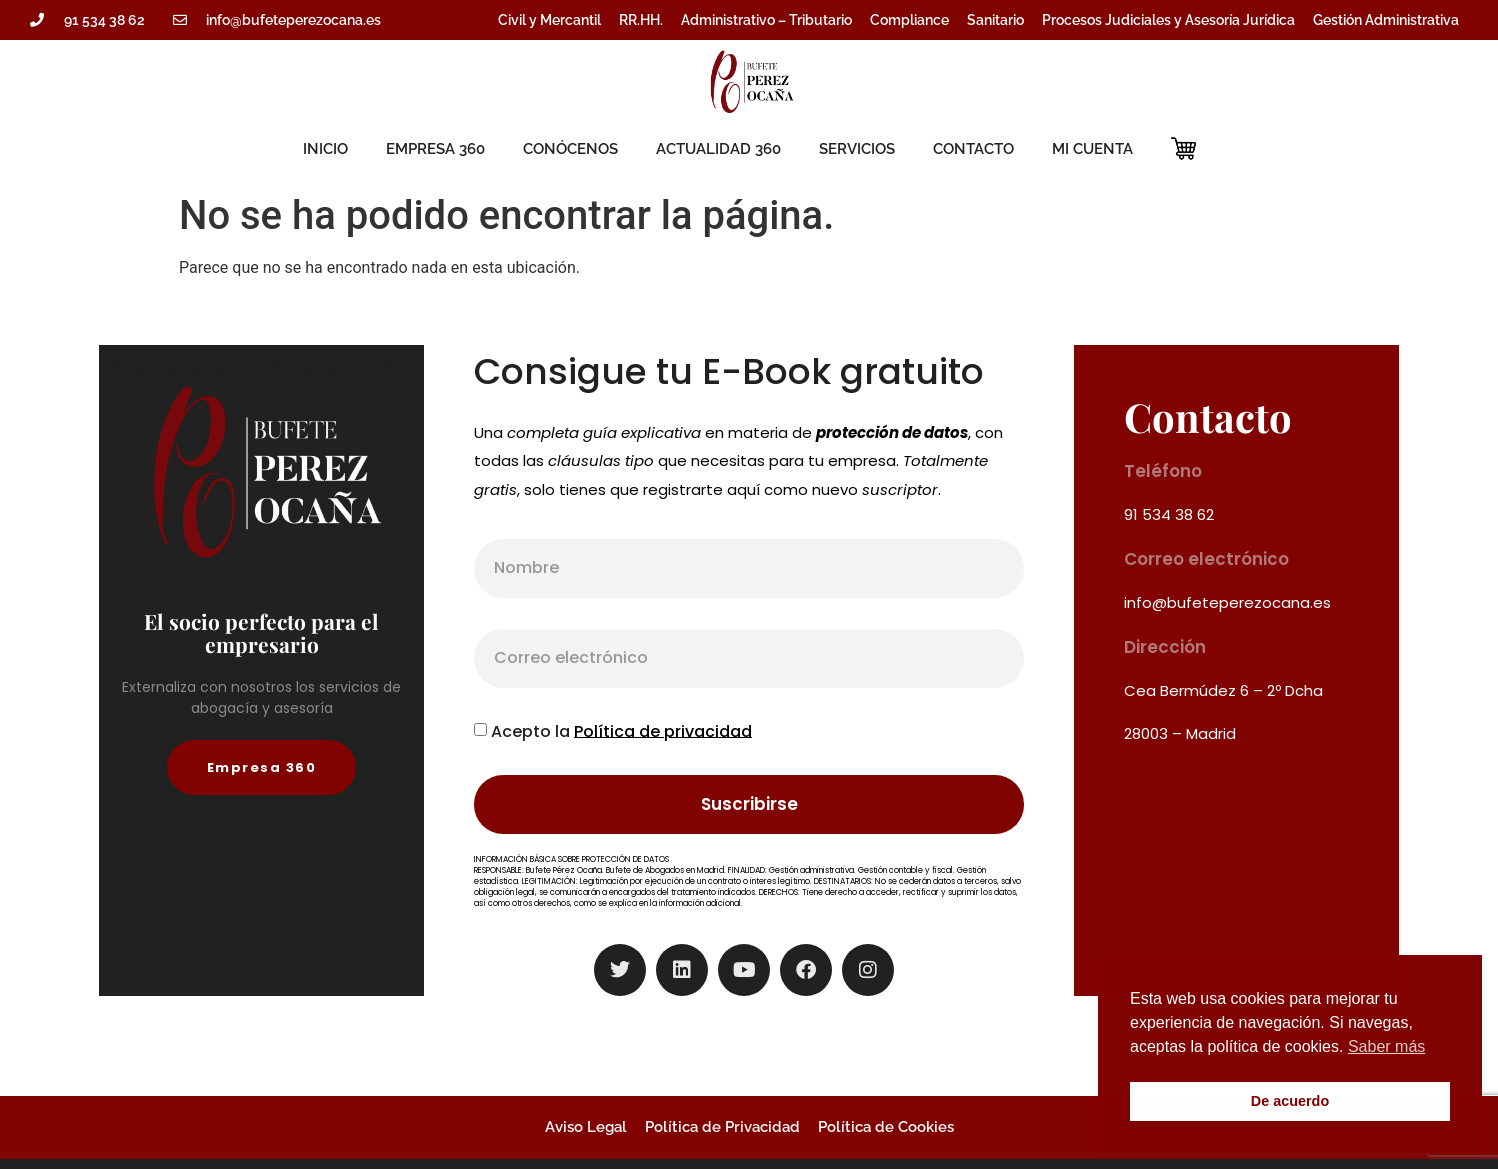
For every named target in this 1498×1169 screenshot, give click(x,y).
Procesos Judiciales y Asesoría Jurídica (1168, 20)
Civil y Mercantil (549, 20)
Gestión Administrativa (1386, 20)
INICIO (325, 149)
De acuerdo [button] (1290, 1101)
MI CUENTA (1092, 149)
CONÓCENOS (570, 149)
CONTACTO (973, 149)
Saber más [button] (1386, 1046)
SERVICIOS (857, 149)
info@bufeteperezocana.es (1227, 602)
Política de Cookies (886, 1127)
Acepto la (621, 730)
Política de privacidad (663, 730)
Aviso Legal (586, 1127)
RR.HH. (641, 20)
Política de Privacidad (722, 1127)
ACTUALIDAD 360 (718, 149)
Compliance (909, 20)
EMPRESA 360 (435, 149)
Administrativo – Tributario (766, 20)
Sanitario (995, 20)
